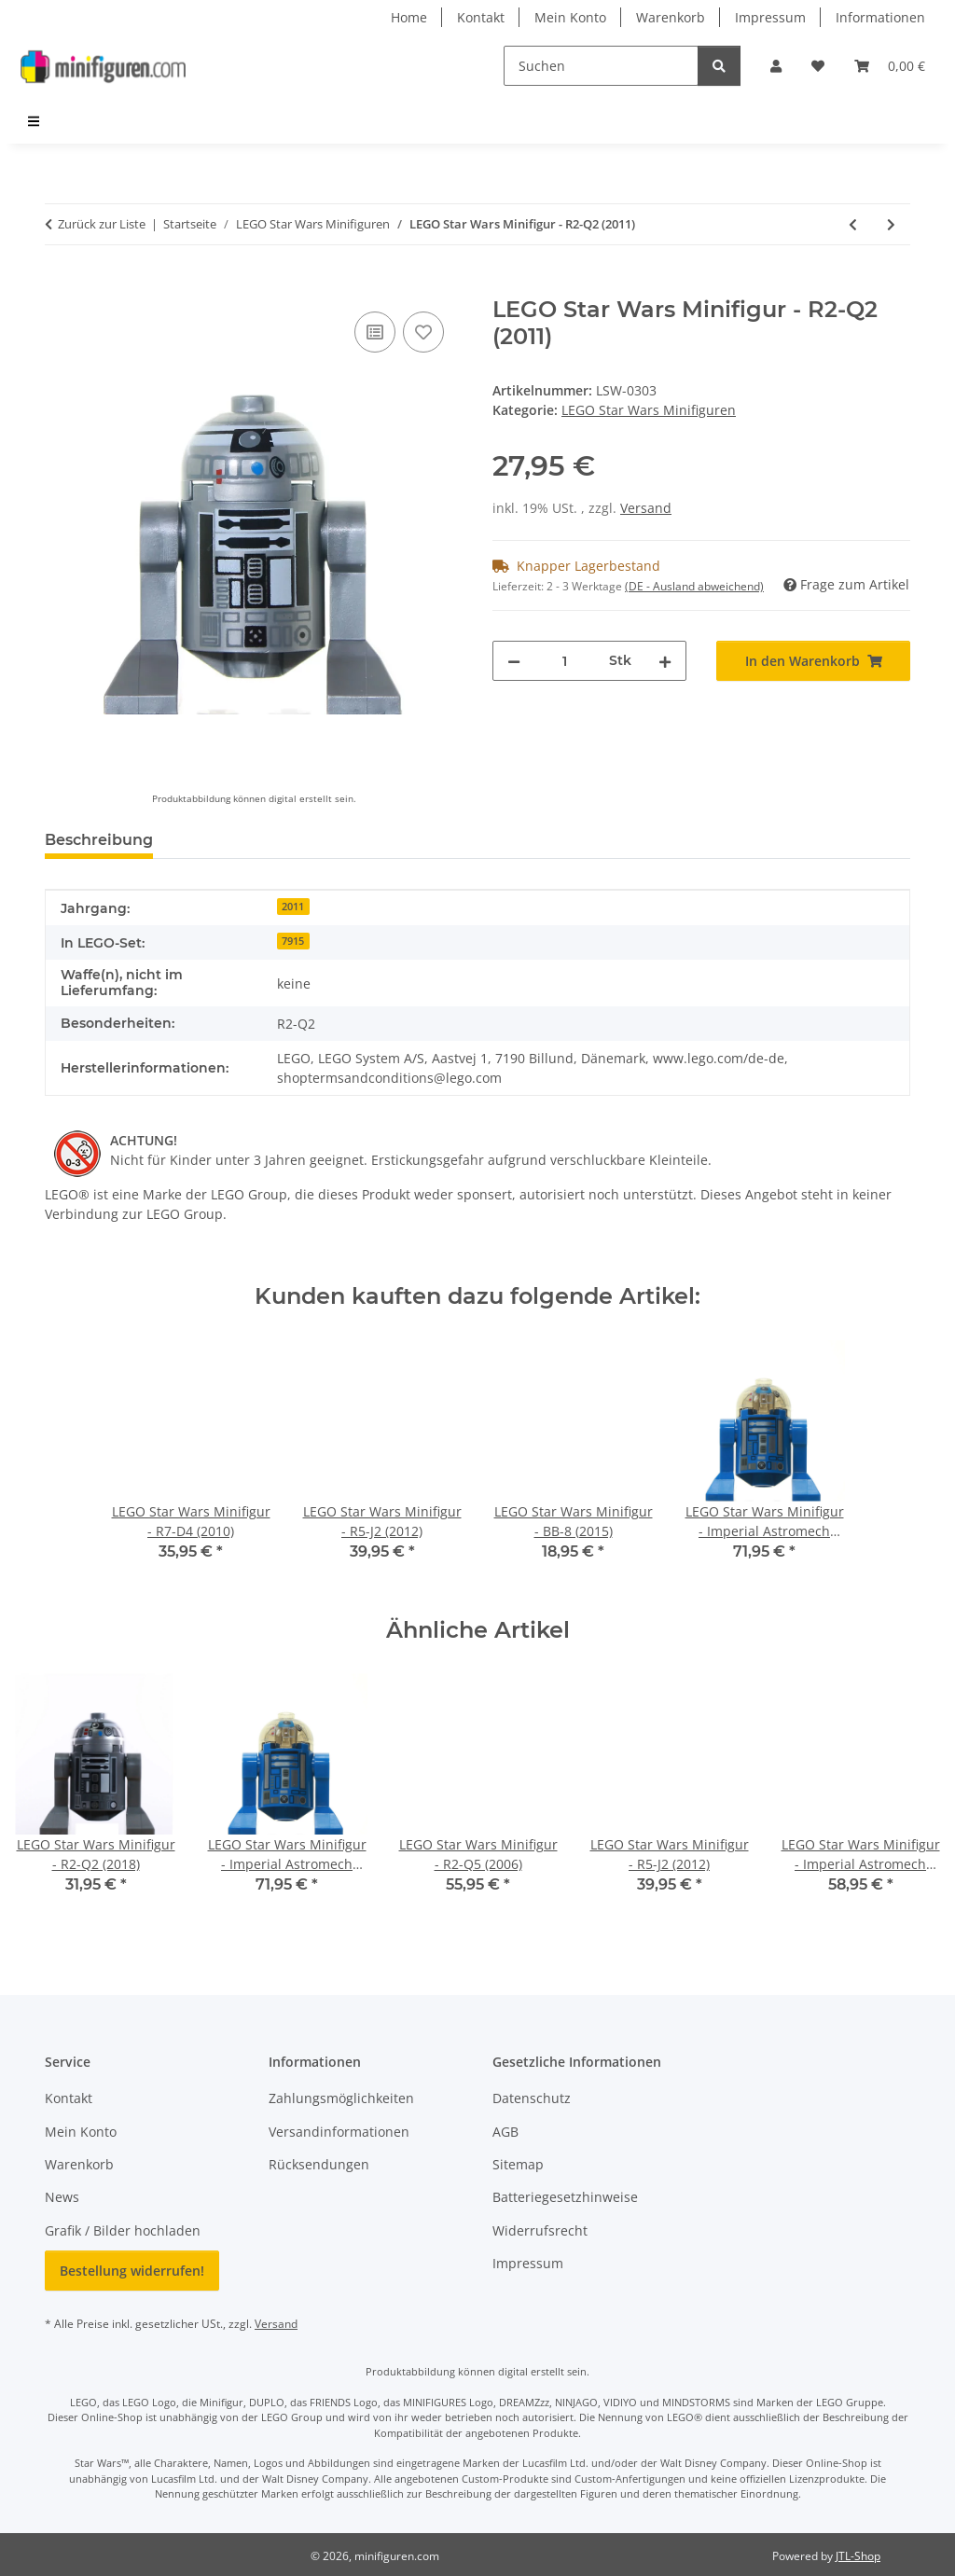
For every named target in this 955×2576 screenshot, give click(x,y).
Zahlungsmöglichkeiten (341, 2098)
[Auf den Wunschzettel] (423, 332)
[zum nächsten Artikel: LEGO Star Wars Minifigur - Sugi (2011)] (891, 224)
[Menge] (564, 661)
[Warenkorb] (889, 66)
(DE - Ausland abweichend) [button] (694, 586)
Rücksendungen (319, 2164)
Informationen (880, 17)
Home (409, 17)
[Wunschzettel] (817, 66)
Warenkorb (670, 17)
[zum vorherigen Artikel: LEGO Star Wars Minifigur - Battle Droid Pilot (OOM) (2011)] (853, 224)
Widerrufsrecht (540, 2230)
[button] (775, 66)
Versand (645, 508)
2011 (293, 906)
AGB (505, 2131)
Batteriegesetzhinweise (565, 2197)
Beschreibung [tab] (99, 840)
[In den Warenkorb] (60, 286)
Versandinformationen (339, 2131)
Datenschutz (531, 2098)
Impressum (770, 17)
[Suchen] (601, 66)
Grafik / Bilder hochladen (123, 2230)
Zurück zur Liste (101, 223)
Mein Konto (570, 17)
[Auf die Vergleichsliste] (374, 332)
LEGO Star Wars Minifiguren (648, 410)
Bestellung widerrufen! (132, 2270)
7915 (293, 941)
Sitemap (518, 2164)
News (62, 2197)
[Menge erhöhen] (664, 661)
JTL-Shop (858, 2556)
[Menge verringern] (513, 661)
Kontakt (481, 17)
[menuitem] (34, 121)
